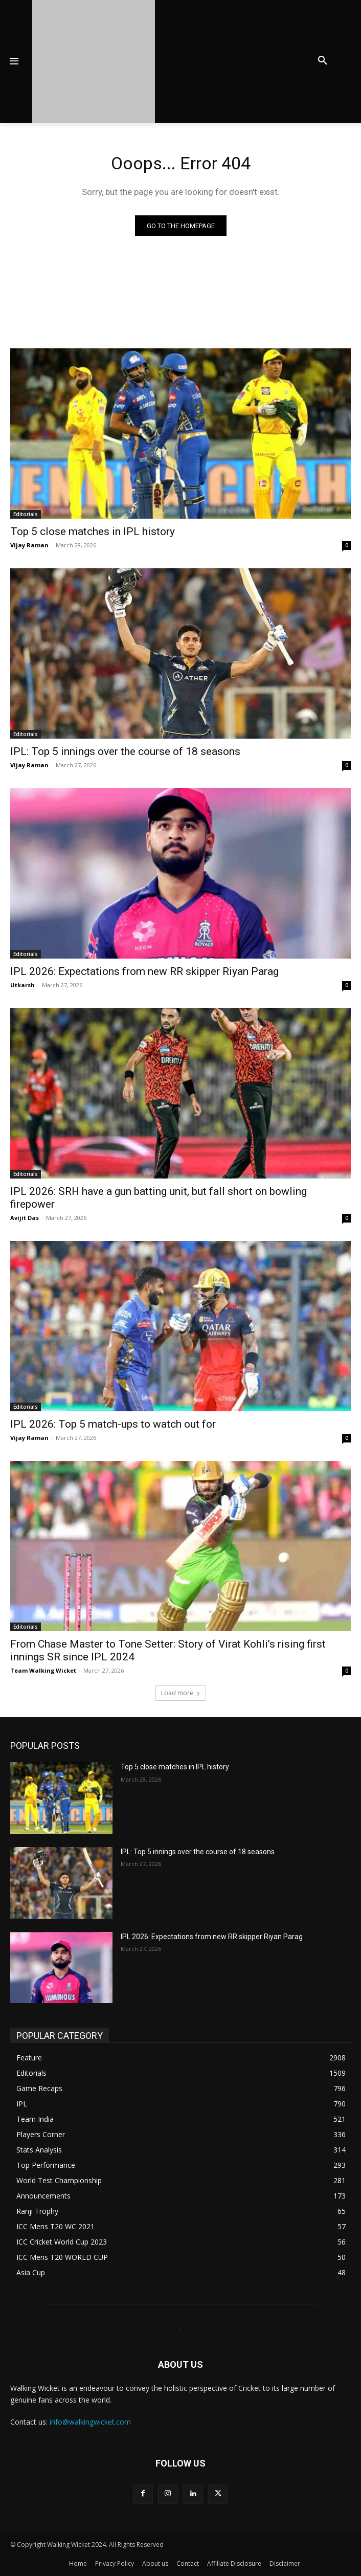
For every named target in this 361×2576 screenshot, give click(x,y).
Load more (180, 1693)
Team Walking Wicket (43, 1670)
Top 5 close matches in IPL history (92, 531)
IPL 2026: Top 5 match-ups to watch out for (113, 1424)
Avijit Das (24, 1218)
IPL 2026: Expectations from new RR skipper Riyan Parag (144, 971)
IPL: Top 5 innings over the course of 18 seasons (125, 751)
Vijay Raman (29, 545)
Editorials (25, 514)
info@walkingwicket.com (90, 2422)
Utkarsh (22, 985)
